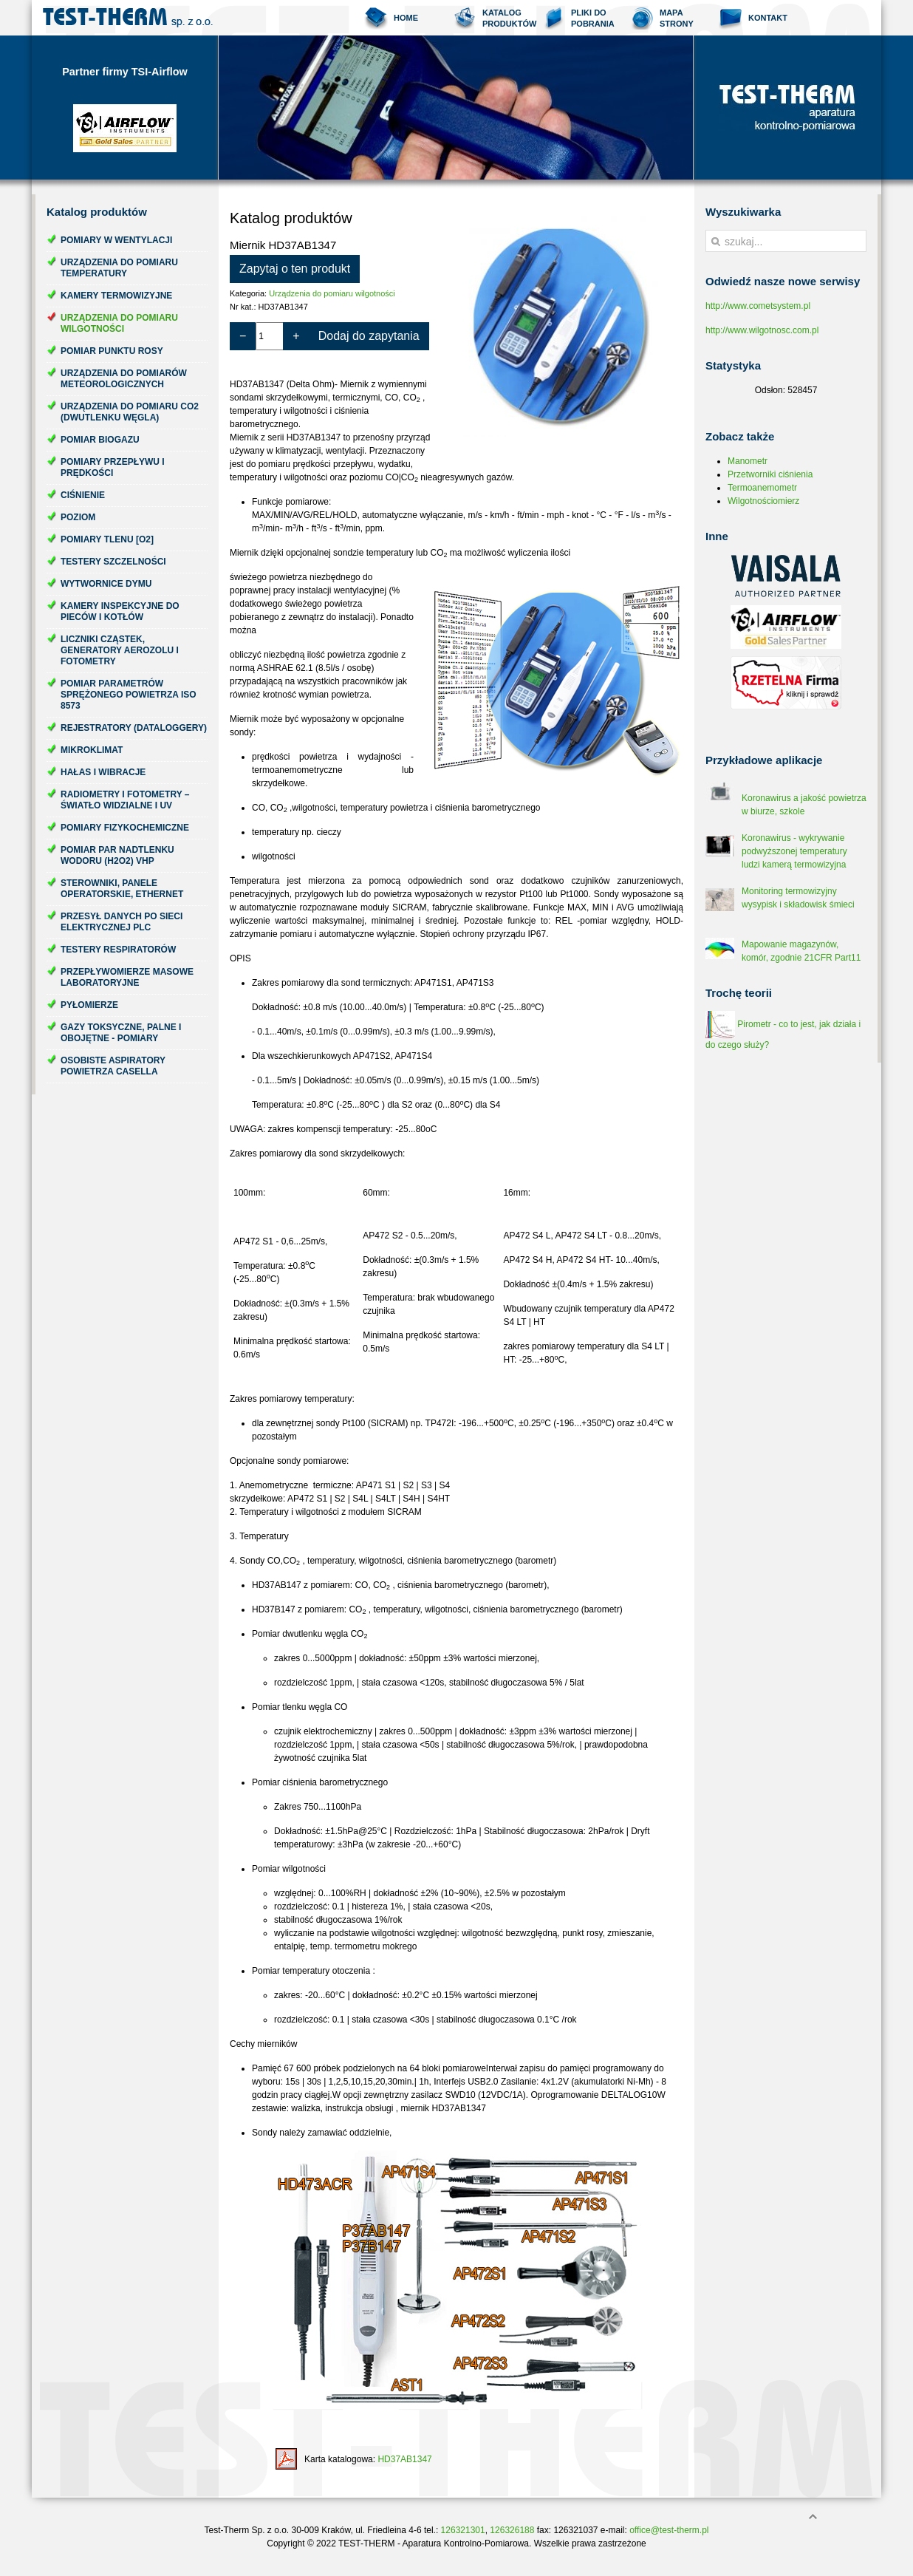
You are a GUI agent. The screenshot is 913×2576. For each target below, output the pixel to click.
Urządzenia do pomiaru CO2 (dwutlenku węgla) (130, 412)
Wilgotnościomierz (763, 501)
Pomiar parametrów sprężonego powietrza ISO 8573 (128, 694)
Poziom (78, 517)
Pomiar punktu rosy (112, 351)
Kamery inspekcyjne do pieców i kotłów (120, 611)
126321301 (463, 2530)
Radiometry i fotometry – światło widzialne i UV (125, 800)
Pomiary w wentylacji (116, 240)
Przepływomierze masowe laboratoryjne (127, 977)
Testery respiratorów (118, 949)
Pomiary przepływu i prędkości (113, 467)
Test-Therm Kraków (128, 17)
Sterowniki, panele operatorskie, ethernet (122, 888)
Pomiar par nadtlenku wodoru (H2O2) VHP (117, 855)
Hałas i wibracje (103, 772)
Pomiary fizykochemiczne (125, 827)
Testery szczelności (113, 561)
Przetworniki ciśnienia (770, 474)
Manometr (747, 461)
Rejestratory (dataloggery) (134, 728)
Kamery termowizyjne (116, 295)
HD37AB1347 (404, 2459)
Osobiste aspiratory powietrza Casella (113, 1066)
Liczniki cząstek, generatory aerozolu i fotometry (120, 650)
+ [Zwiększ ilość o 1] (296, 336)
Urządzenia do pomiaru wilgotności (119, 323)
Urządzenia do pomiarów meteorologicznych (124, 378)
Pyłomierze (89, 1005)
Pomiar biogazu (100, 440)
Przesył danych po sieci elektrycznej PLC (121, 922)
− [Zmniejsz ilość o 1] (242, 336)
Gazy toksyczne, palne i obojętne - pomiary (121, 1032)
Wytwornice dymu (106, 584)
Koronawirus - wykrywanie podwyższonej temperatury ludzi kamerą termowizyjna (794, 851)
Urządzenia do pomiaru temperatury (119, 268)
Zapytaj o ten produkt (294, 268)
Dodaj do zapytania (369, 336)
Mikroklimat (92, 750)
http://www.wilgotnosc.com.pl (761, 330)
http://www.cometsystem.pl (757, 306)
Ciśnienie (83, 495)
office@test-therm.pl (668, 2530)
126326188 (512, 2530)
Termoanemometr (762, 488)
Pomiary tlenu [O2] (107, 539)
